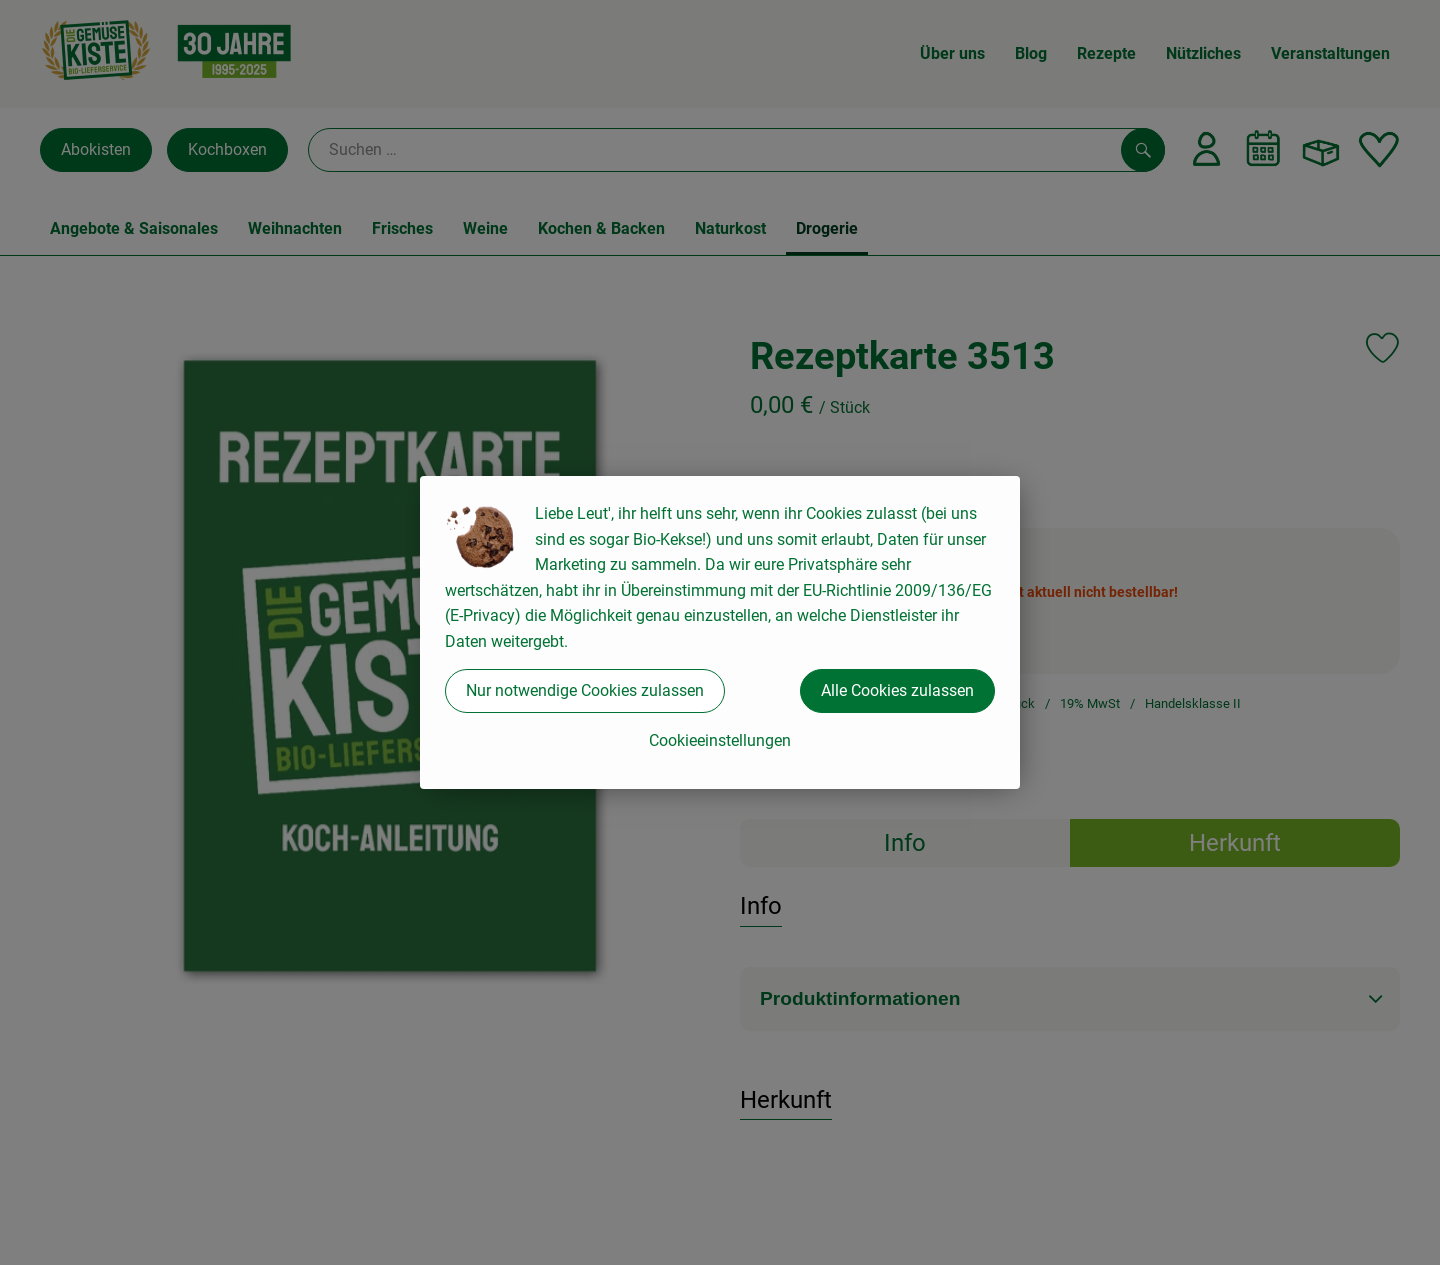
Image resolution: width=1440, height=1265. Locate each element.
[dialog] (720, 632)
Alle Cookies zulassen (897, 690)
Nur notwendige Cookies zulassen (585, 690)
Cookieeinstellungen (720, 740)
